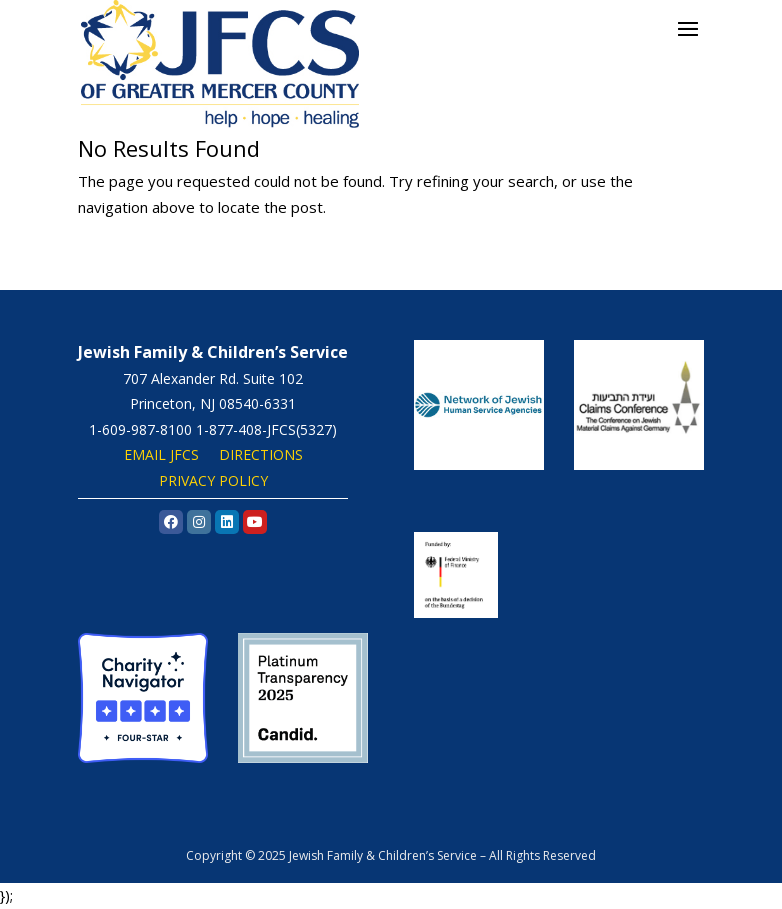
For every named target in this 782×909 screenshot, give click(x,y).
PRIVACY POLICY (213, 480)
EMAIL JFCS (161, 454)
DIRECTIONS (261, 454)
